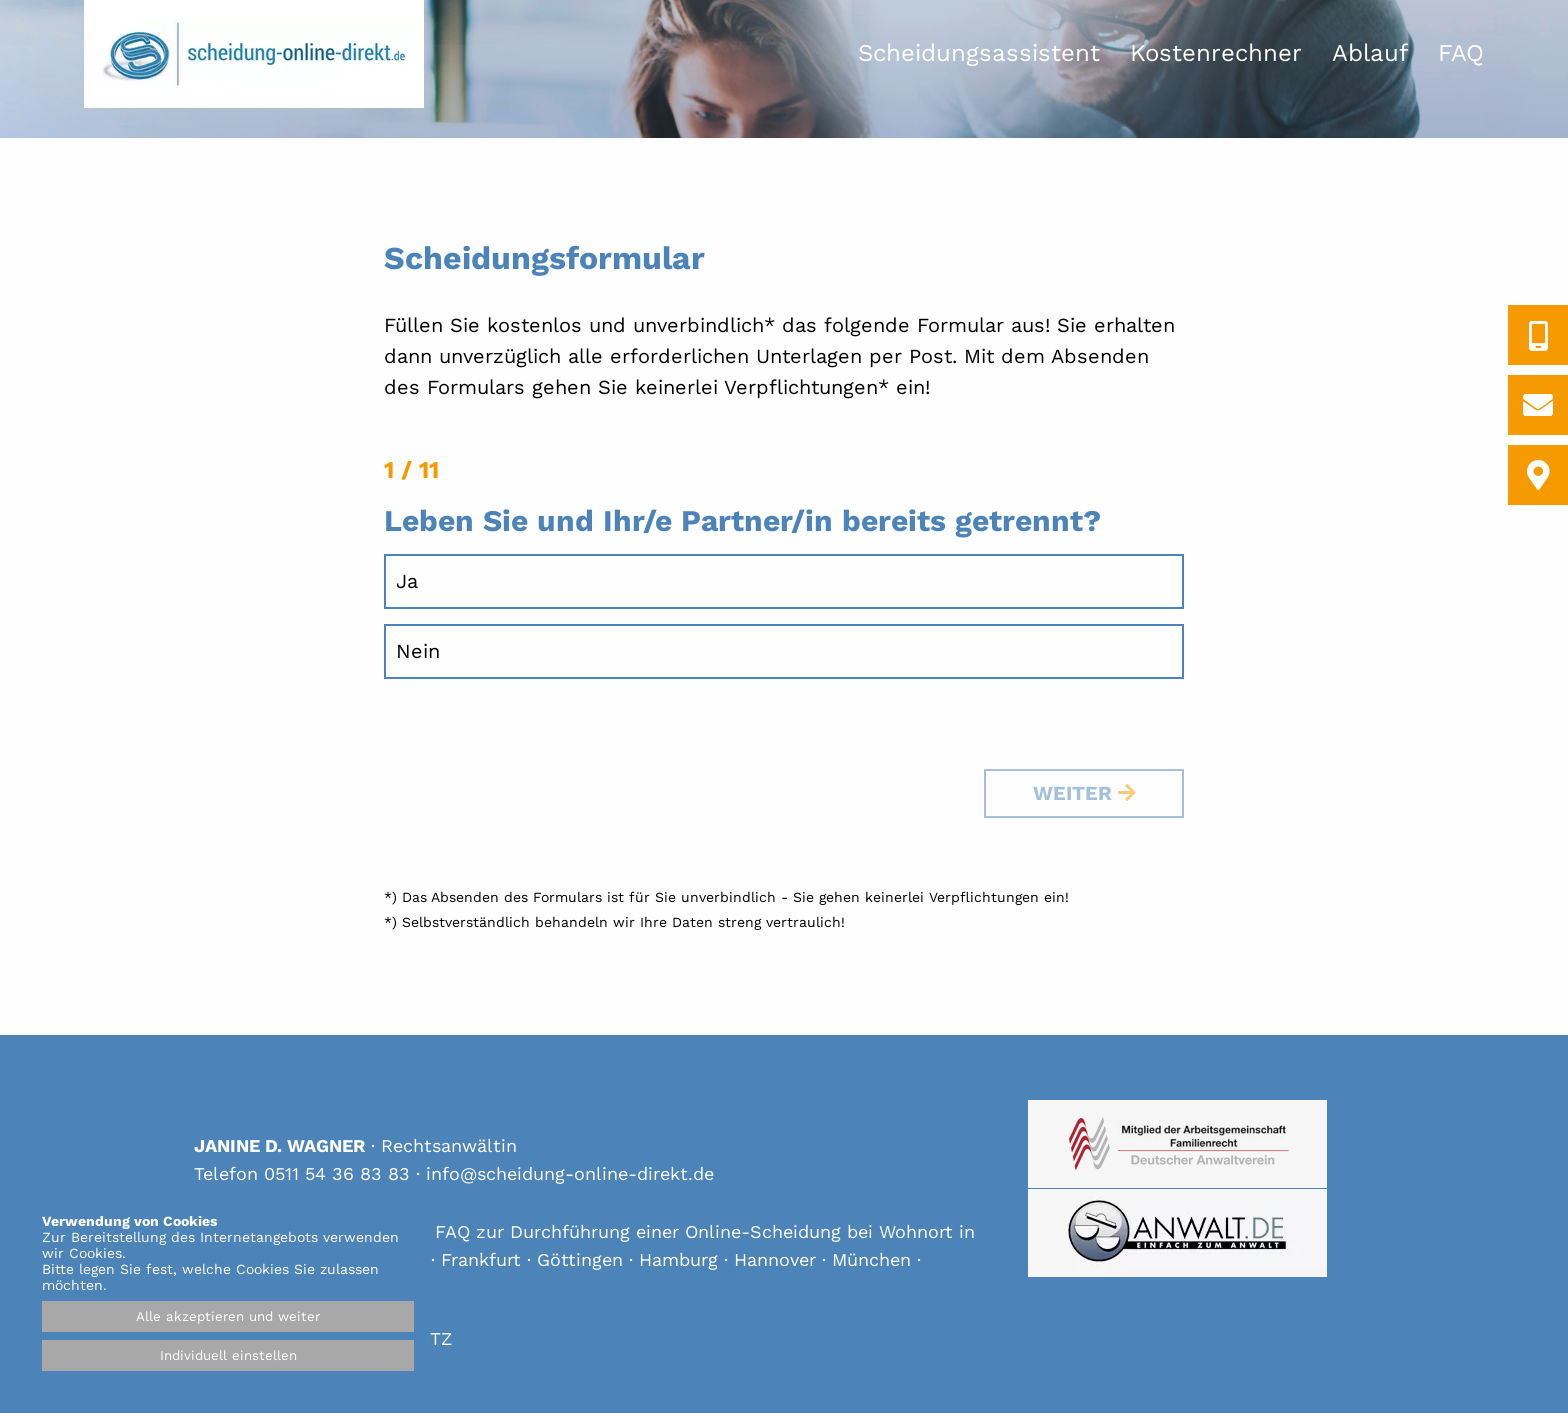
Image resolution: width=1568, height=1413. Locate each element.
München (871, 1259)
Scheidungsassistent (979, 53)
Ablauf (1370, 53)
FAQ (1461, 53)
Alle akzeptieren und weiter (228, 1316)
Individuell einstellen (228, 1355)
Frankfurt (481, 1259)
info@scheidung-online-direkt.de (570, 1173)
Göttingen (580, 1259)
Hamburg (678, 1259)
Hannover (775, 1259)
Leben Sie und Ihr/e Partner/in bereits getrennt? (742, 520)
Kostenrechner (1216, 53)
